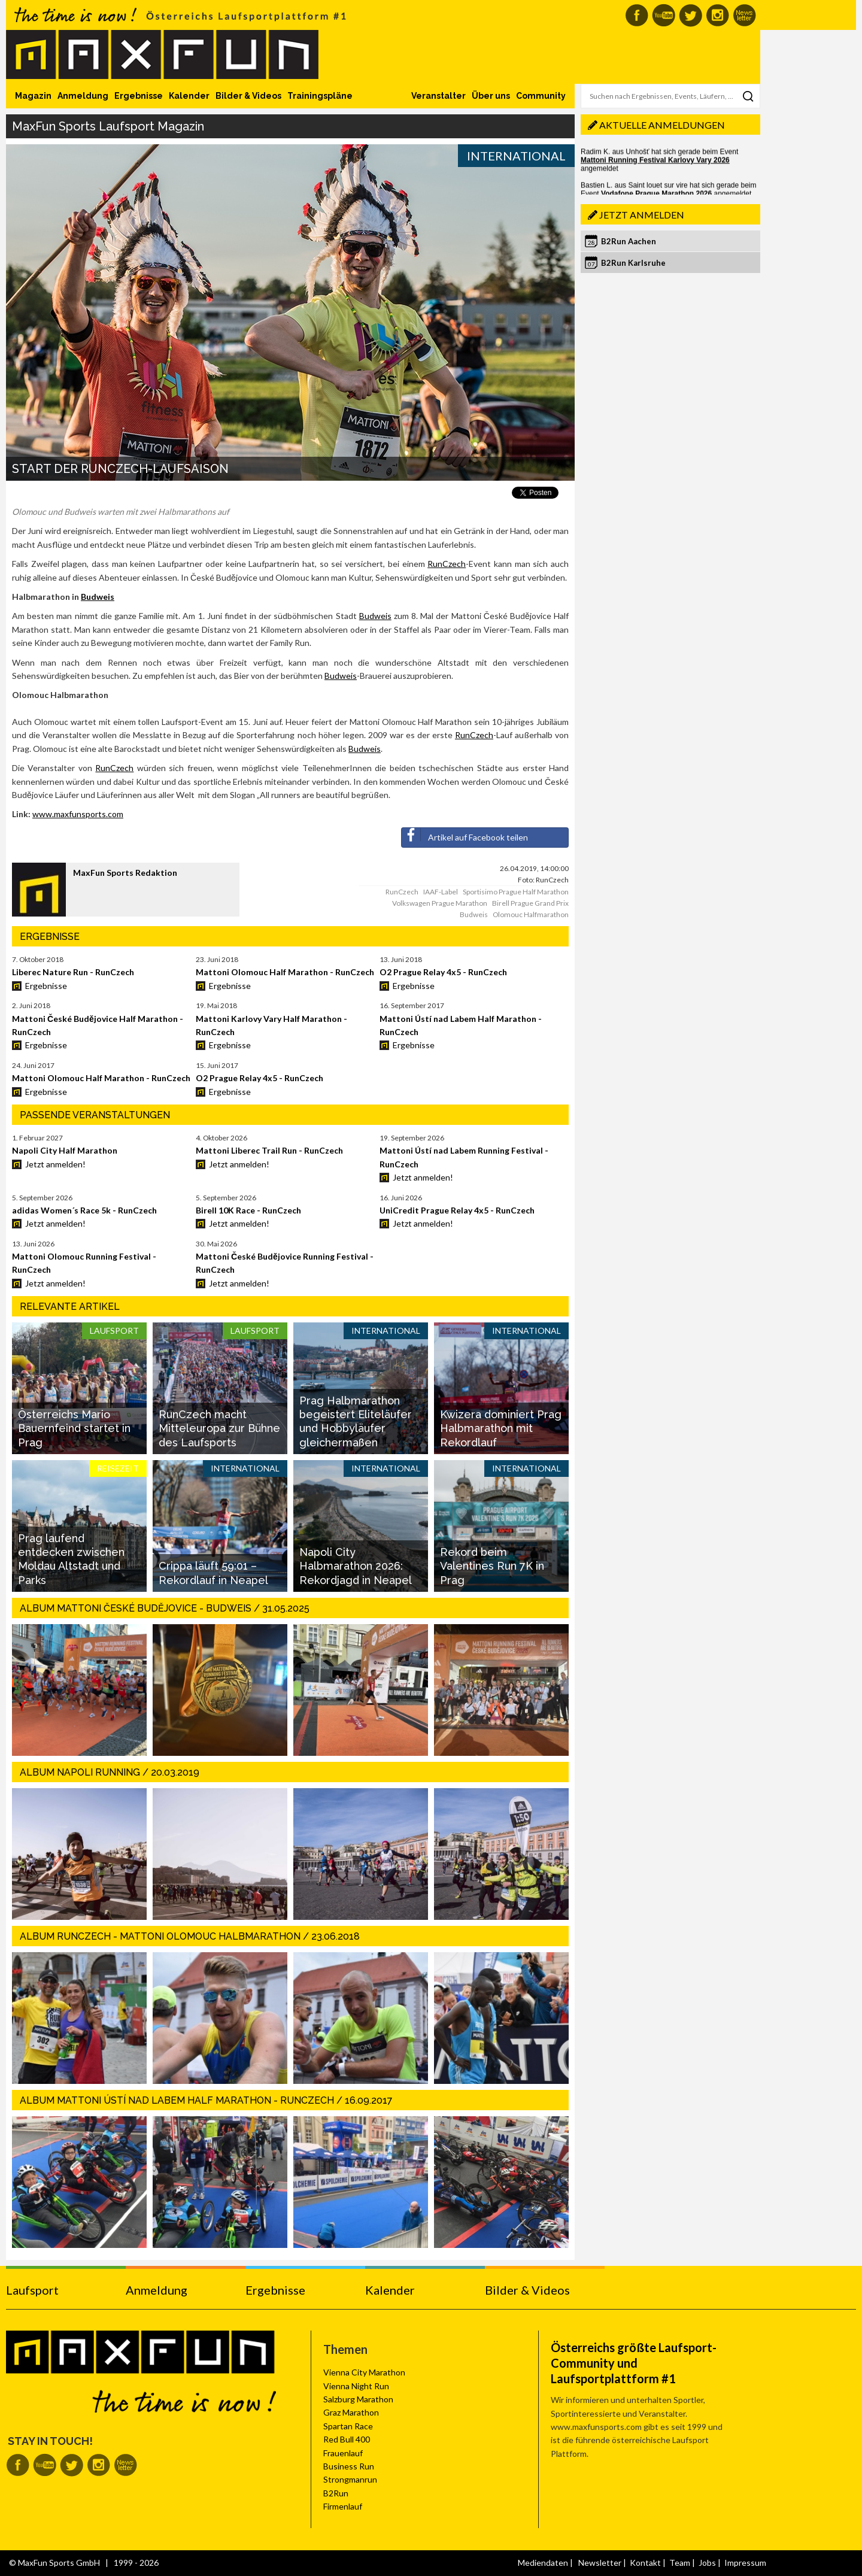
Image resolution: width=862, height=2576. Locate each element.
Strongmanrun (350, 2479)
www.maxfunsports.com (77, 814)
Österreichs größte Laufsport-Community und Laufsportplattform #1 (634, 2363)
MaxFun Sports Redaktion (125, 872)
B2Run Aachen (628, 241)
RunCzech (446, 564)
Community (541, 96)
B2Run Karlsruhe (633, 263)
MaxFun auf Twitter (690, 15)
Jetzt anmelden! (55, 1164)
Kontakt (645, 2562)
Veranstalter (438, 96)
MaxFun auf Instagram (717, 15)
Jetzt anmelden (641, 214)
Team (679, 2562)
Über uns (491, 96)
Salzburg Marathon (358, 2399)
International (516, 155)
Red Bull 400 (346, 2439)
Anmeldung (82, 96)
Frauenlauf (343, 2453)
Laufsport (32, 2290)
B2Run (335, 2493)
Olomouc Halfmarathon (531, 914)
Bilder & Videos (248, 96)
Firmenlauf (342, 2506)
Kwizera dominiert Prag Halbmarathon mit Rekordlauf (500, 1428)
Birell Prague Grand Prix (530, 903)
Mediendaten (543, 2562)
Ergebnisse (138, 96)
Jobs (707, 2562)
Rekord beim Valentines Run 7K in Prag (492, 1566)
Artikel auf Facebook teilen (465, 835)
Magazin (33, 96)
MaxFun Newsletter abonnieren (744, 15)
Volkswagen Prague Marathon (439, 903)
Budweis (97, 596)
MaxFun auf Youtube (663, 15)
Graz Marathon (351, 2412)
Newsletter (599, 2562)
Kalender (189, 96)
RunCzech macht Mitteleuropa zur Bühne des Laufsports (219, 1428)
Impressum (745, 2562)
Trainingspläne (320, 96)
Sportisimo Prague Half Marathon (516, 891)
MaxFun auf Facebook (636, 15)
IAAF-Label (440, 891)
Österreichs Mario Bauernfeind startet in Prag (74, 1428)
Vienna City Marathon (364, 2372)
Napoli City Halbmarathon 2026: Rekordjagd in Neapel (355, 1566)
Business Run (348, 2466)
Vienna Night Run (356, 2386)
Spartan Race (348, 2426)
